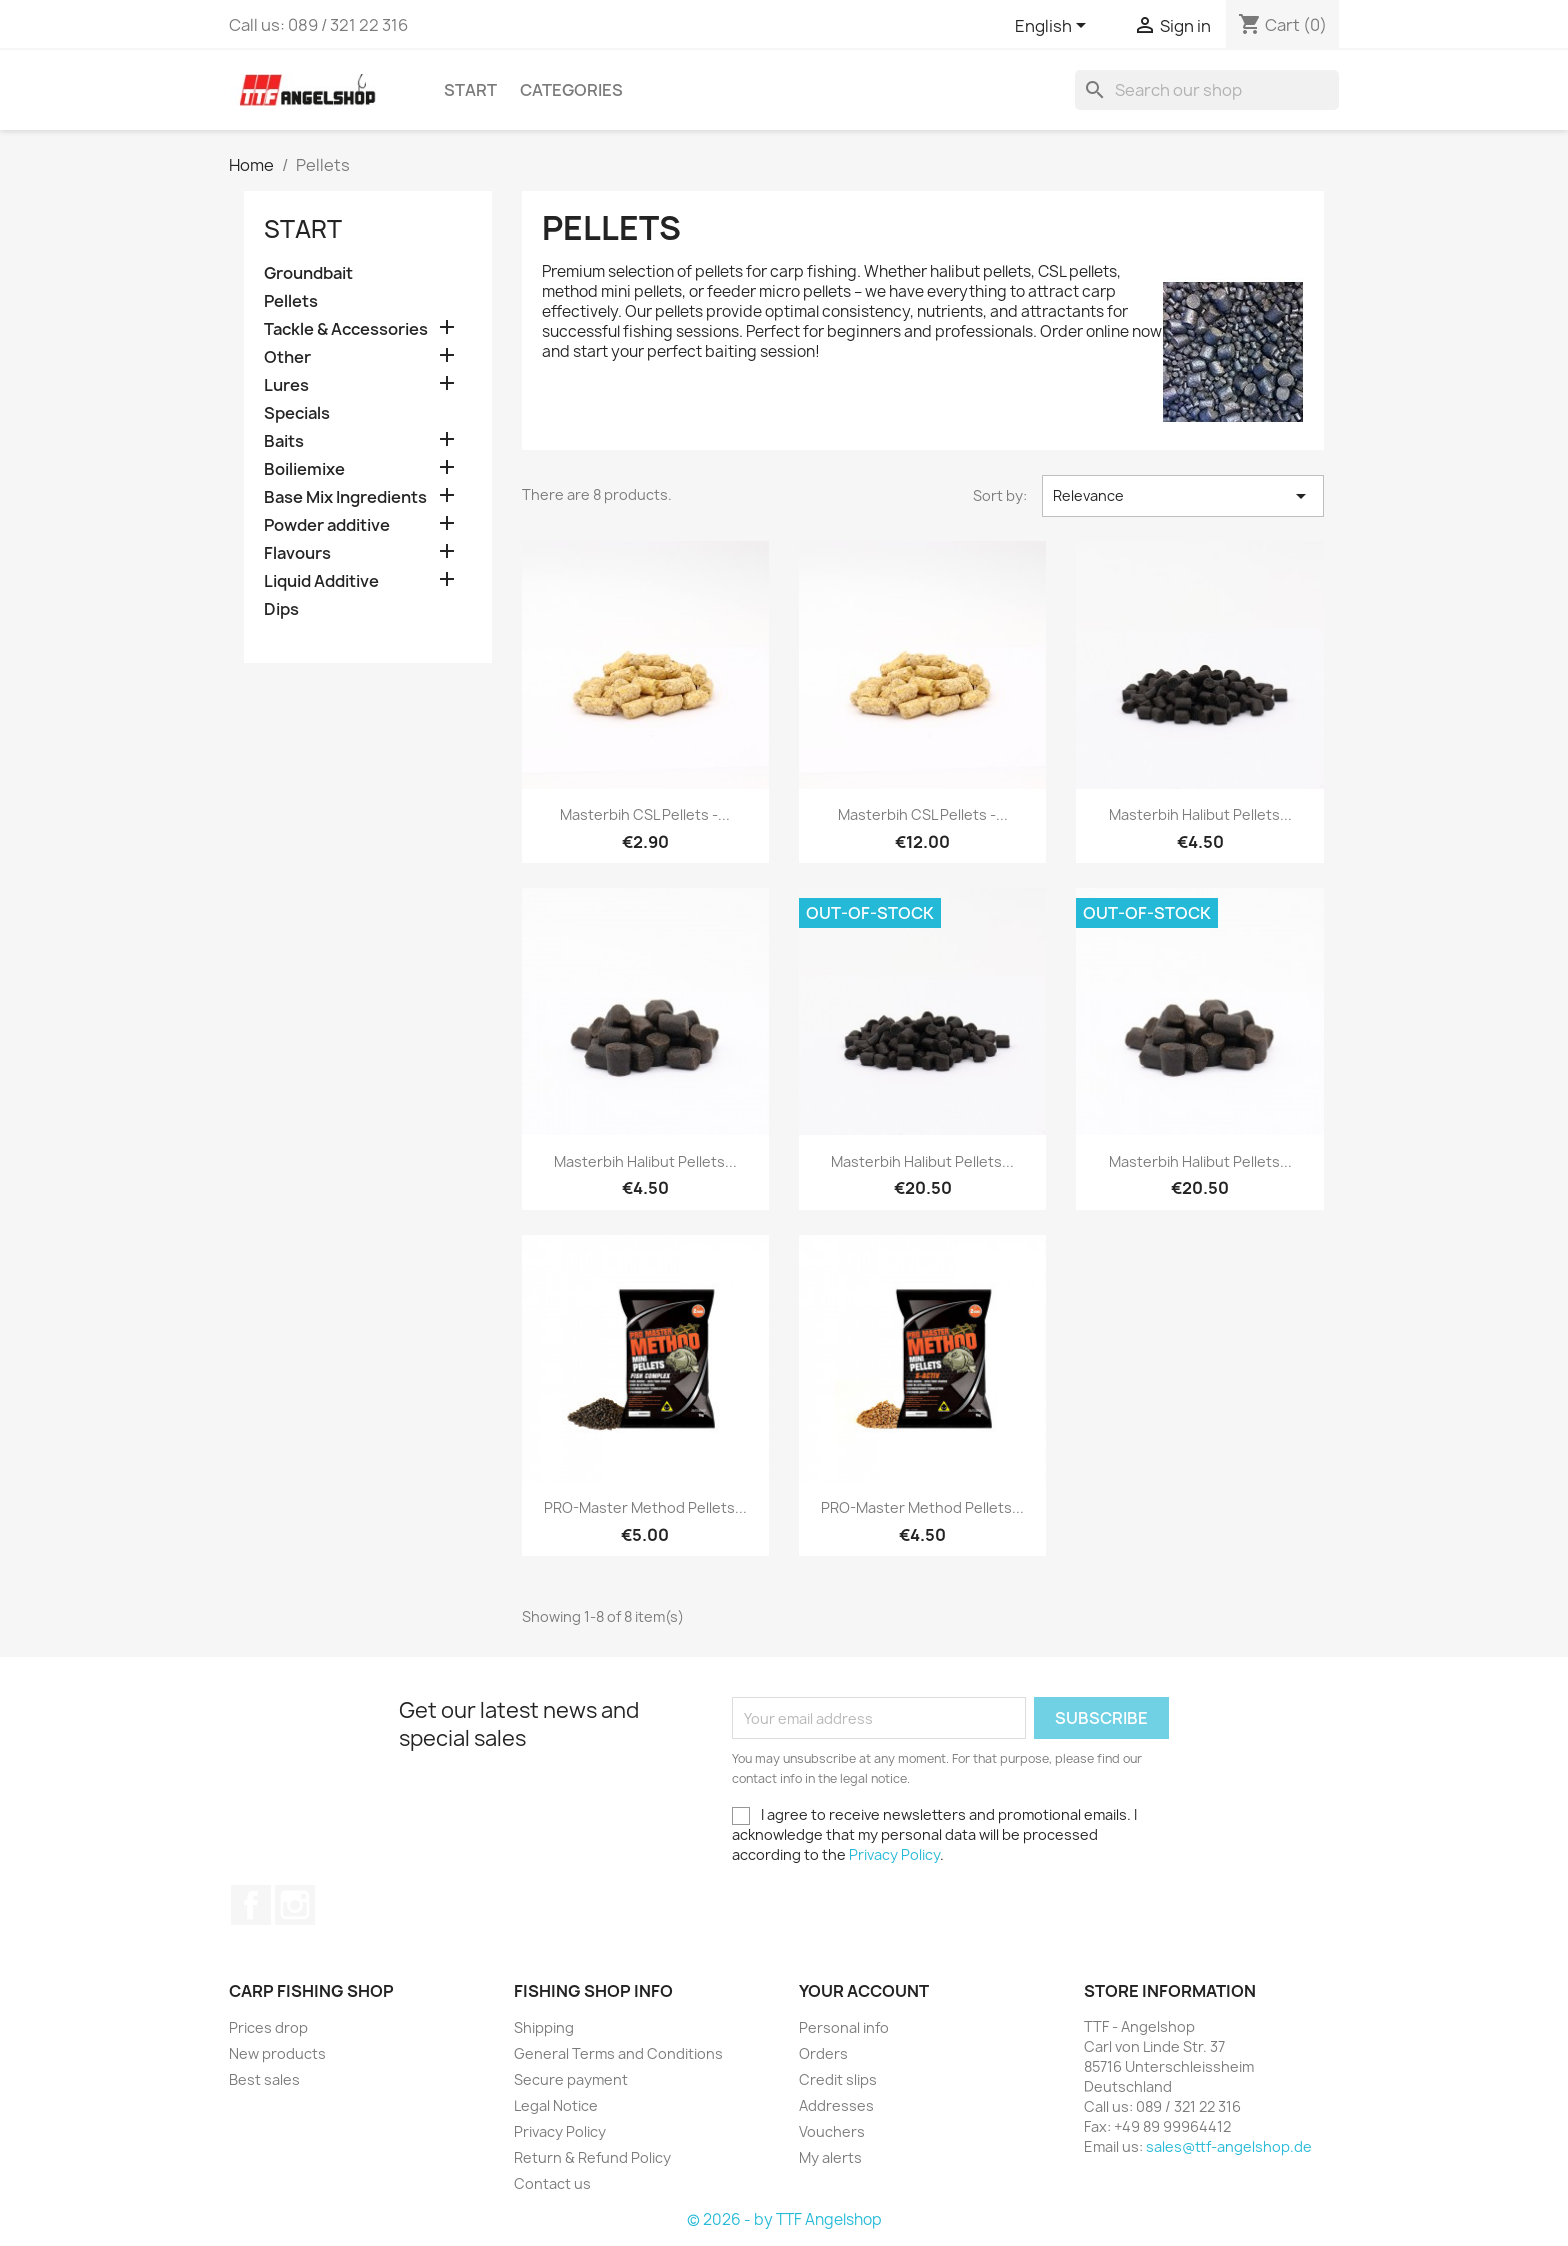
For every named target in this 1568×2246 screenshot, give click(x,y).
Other (287, 357)
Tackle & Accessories (346, 329)
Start (470, 90)
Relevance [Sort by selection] (1183, 496)
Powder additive (327, 525)
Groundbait (308, 273)
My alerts (830, 2157)
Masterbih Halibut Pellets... (1200, 814)
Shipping (544, 2027)
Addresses (836, 2105)
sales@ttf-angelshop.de (1229, 2146)
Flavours (297, 553)
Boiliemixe (304, 469)
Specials (297, 413)
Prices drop (268, 2027)
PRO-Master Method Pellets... (645, 1507)
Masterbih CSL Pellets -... (645, 814)
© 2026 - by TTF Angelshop (784, 2219)
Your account (864, 1991)
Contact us (552, 2183)
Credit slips (838, 2079)
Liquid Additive (321, 581)
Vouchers (832, 2131)
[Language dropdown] (1054, 27)
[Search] (1207, 90)
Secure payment (571, 2079)
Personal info (844, 2027)
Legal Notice (556, 2105)
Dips (281, 609)
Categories (571, 90)
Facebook (251, 1905)
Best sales (264, 2079)
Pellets (291, 301)
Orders (823, 2053)
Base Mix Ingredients (345, 497)
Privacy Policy (894, 1854)
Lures (286, 385)
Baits (284, 441)
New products (277, 2053)
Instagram (295, 1905)
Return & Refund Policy (592, 2157)
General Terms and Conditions (618, 2053)
